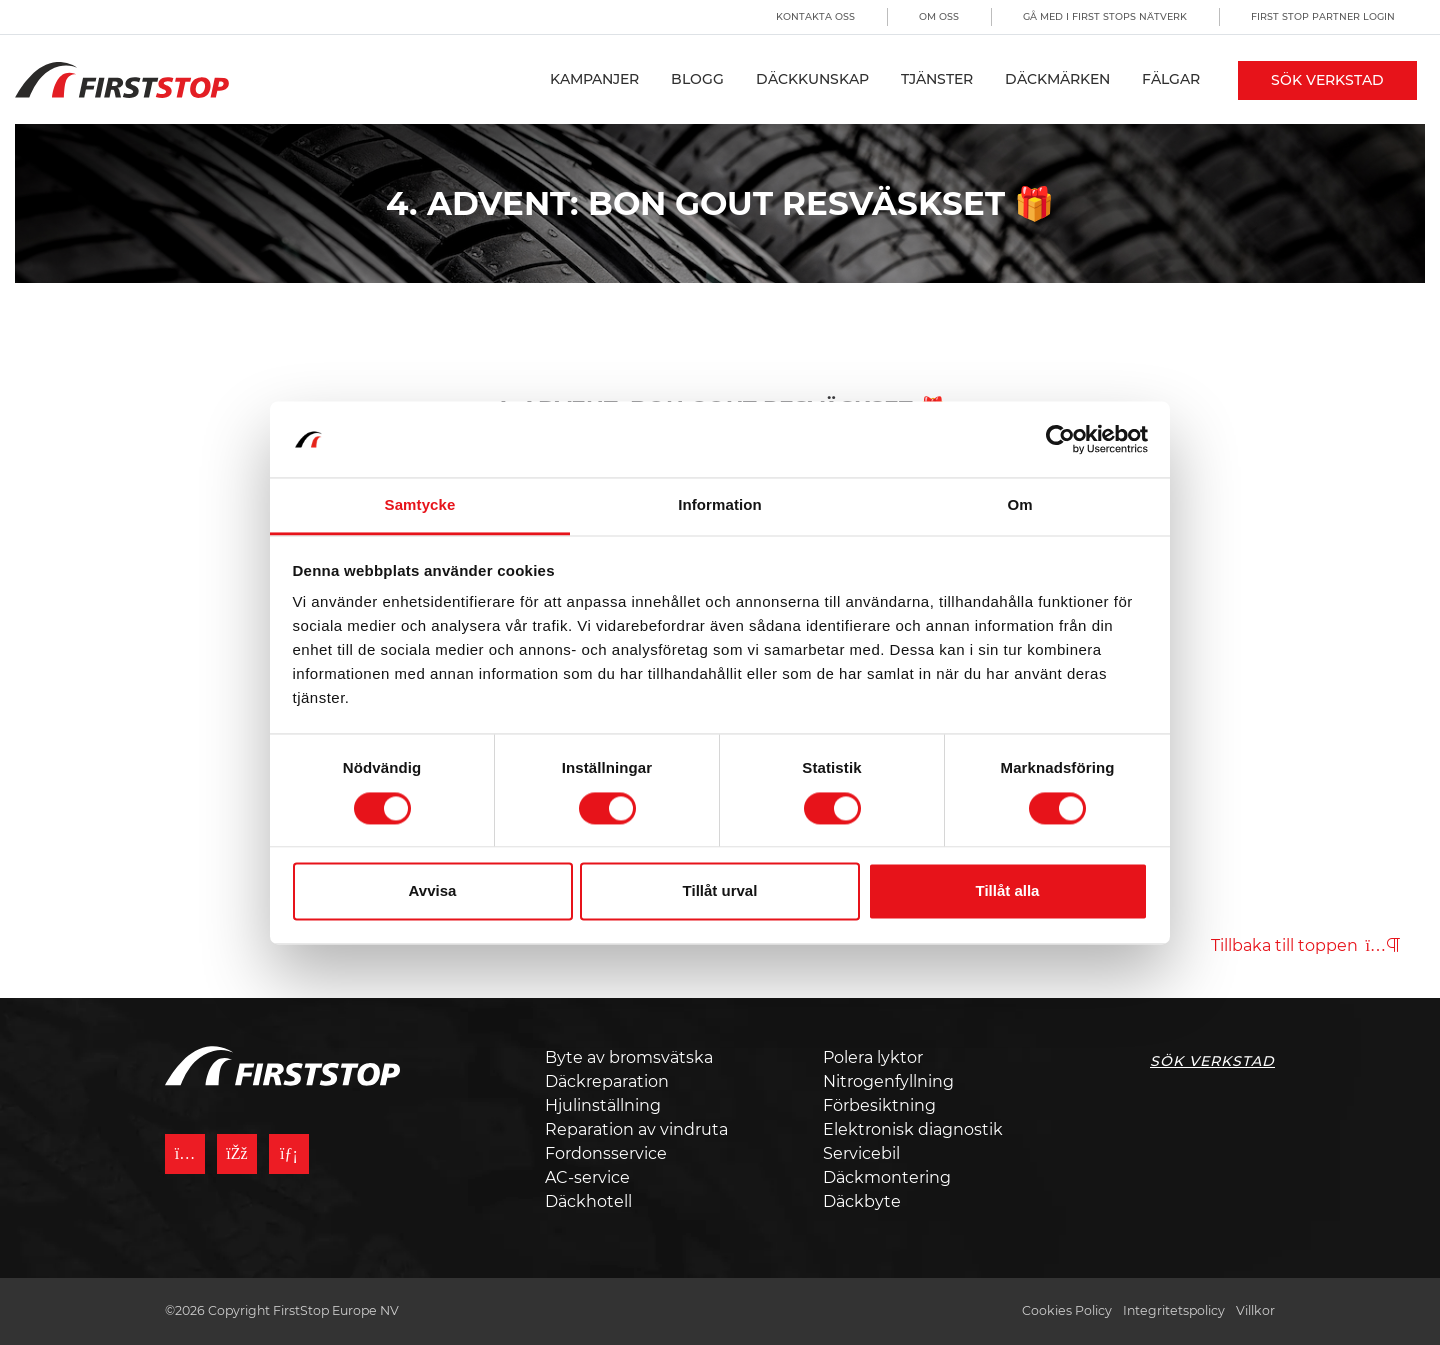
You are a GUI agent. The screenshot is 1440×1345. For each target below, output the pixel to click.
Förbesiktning (879, 1105)
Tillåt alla (1008, 891)
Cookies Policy (1067, 1310)
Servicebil (861, 1153)
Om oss (939, 16)
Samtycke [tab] (420, 505)
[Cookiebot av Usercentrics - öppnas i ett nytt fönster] (1060, 439)
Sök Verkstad (1327, 80)
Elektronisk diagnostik (913, 1129)
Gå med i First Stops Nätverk (1105, 16)
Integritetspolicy (1174, 1310)
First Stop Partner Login (1323, 16)
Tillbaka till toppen (1305, 945)
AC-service (587, 1177)
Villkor (1255, 1310)
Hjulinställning (603, 1105)
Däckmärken (1057, 79)
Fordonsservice (606, 1153)
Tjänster (937, 79)
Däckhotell (588, 1201)
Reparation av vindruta (636, 1129)
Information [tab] (720, 505)
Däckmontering (887, 1177)
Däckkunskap (812, 79)
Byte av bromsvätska (629, 1057)
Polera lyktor (873, 1057)
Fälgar (1171, 79)
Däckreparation (607, 1081)
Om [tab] (1019, 505)
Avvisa (433, 891)
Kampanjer (594, 79)
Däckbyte (862, 1201)
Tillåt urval (720, 891)
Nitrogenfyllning (888, 1081)
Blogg (697, 79)
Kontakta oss (815, 16)
